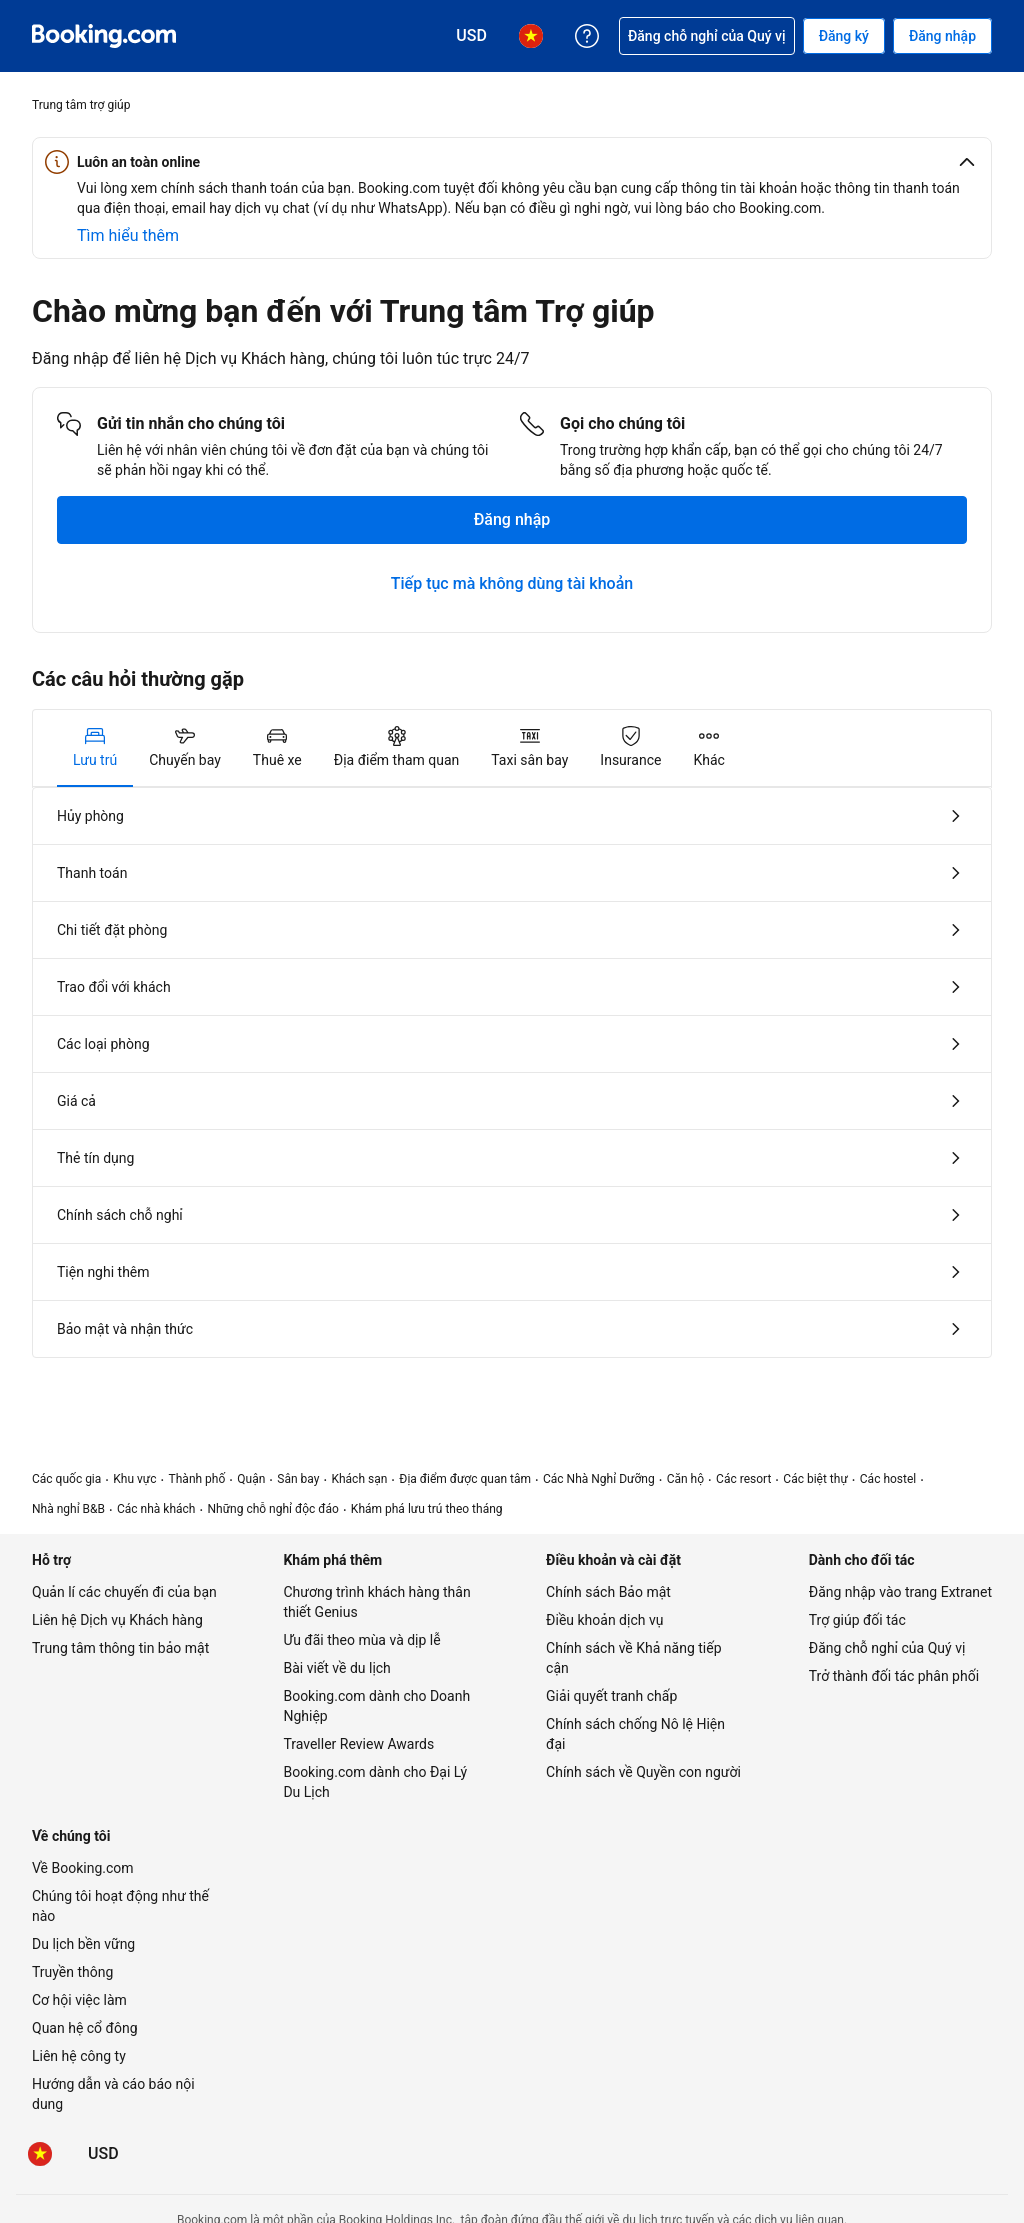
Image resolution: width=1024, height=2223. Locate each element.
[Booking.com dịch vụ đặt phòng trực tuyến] (104, 36)
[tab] (95, 748)
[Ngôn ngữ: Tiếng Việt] (40, 2154)
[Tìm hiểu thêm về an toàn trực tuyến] (128, 236)
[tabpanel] (512, 1072)
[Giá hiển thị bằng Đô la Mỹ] (103, 2154)
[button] (512, 162)
